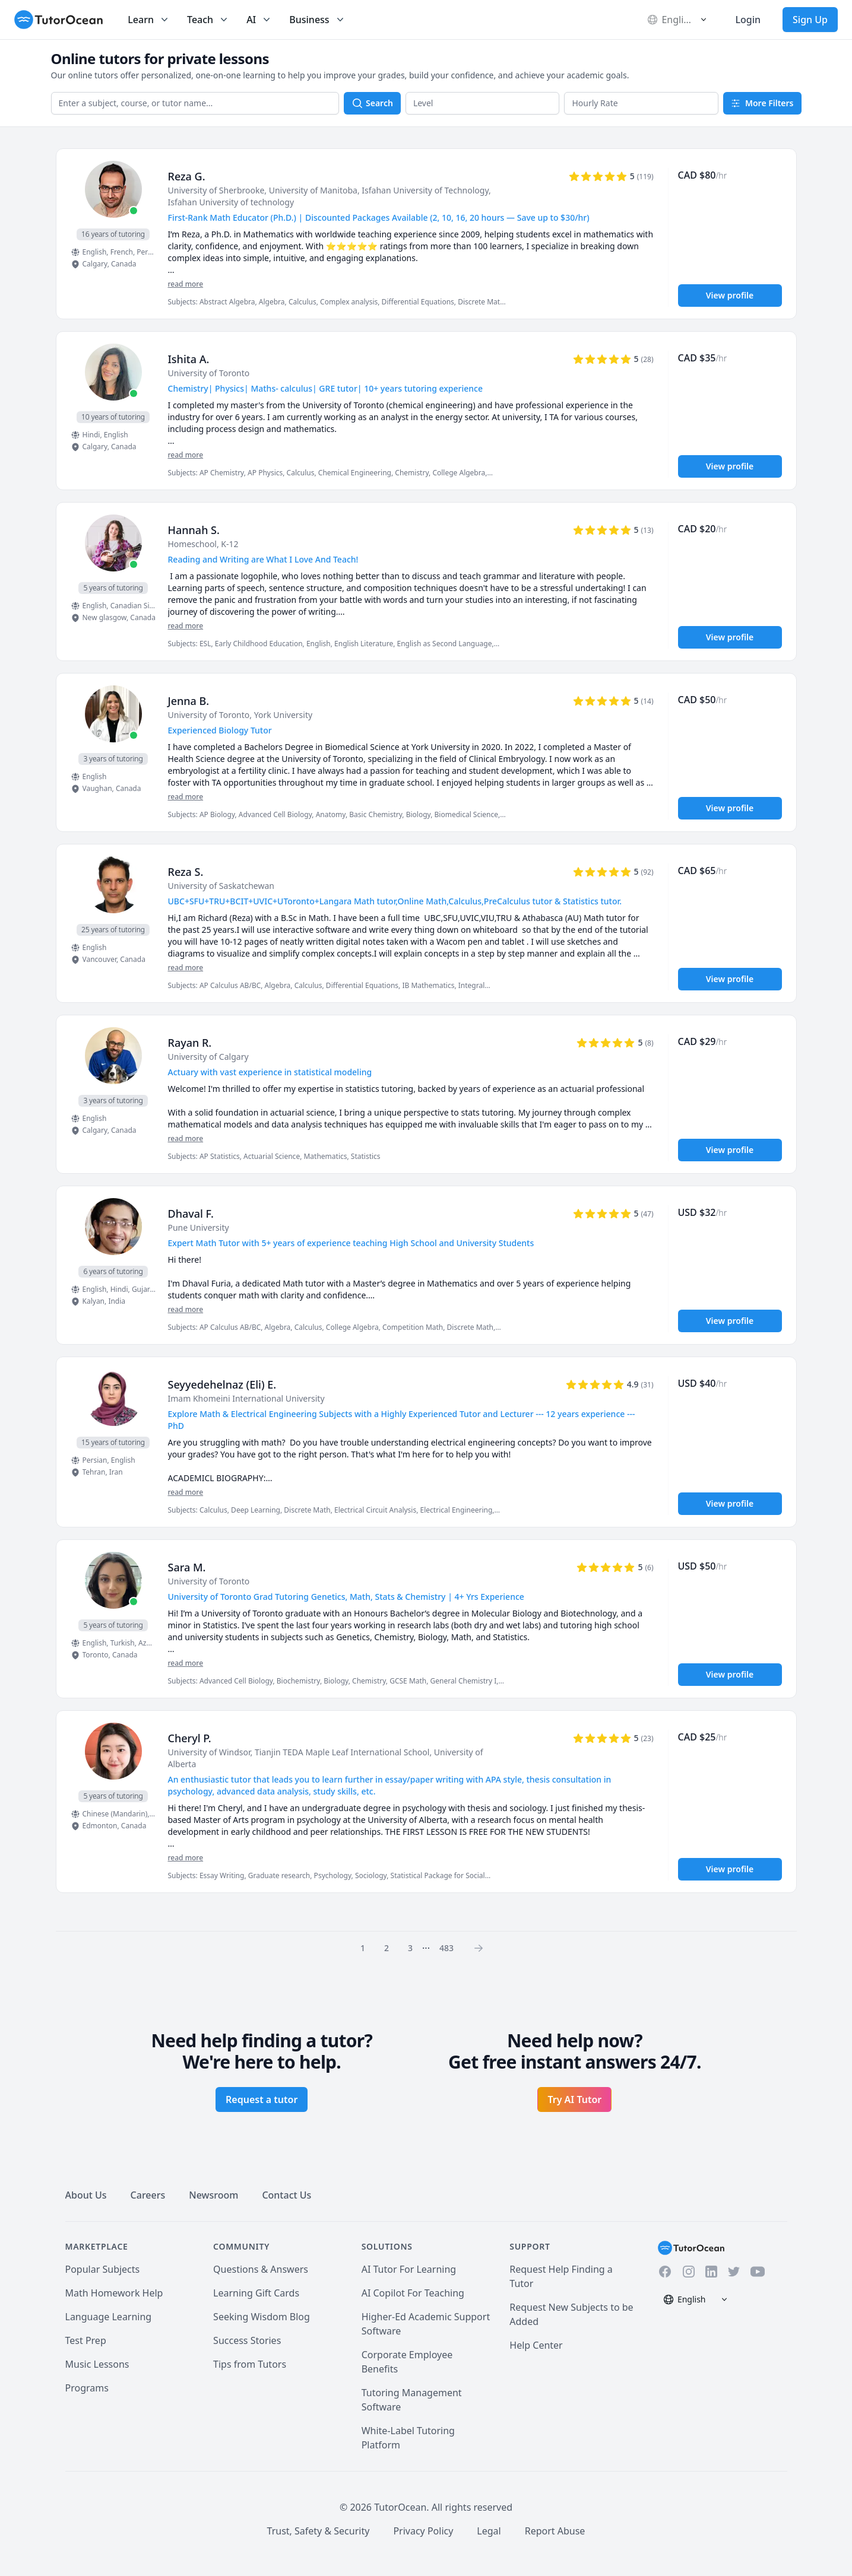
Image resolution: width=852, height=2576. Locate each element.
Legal (489, 2530)
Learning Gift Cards (256, 2292)
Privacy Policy (423, 2530)
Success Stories (247, 2340)
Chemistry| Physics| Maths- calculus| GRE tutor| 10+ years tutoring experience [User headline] (325, 388)
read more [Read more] (186, 284)
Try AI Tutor (574, 2099)
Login (748, 19)
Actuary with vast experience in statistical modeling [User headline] (270, 1072)
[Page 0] (482, 1948)
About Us (86, 2195)
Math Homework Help (114, 2292)
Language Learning (108, 2316)
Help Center (535, 2345)
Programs (87, 2387)
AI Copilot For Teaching (413, 2292)
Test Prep (85, 2340)
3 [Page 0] (410, 1948)
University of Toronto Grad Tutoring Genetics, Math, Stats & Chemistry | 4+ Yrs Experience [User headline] (346, 1596)
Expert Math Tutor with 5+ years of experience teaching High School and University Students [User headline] (351, 1243)
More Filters (762, 103)
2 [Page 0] (386, 1948)
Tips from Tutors (249, 2364)
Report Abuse (555, 2530)
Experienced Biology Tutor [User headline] (220, 730)
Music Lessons (97, 2364)
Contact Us (286, 2195)
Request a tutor (261, 2099)
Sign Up (810, 19)
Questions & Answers (260, 2269)
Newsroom (213, 2195)
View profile (729, 295)
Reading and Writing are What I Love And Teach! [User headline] (263, 559)
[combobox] (195, 103)
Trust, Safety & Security (318, 2530)
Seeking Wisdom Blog (261, 2316)
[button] (483, 103)
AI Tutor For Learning (409, 2269)
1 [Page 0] (362, 1948)
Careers (148, 2195)
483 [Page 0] (446, 1948)
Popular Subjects (102, 2269)
